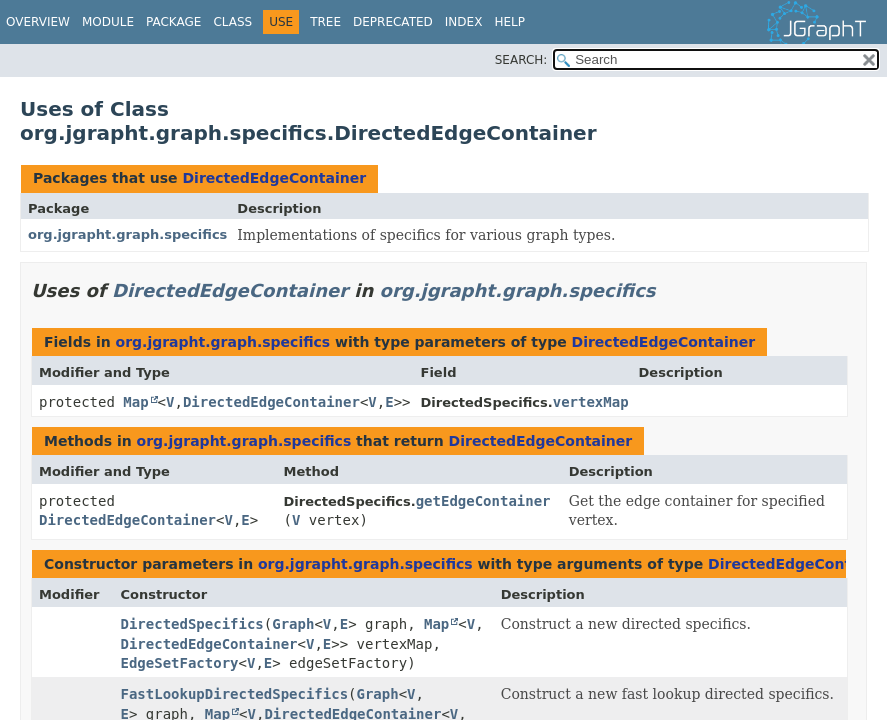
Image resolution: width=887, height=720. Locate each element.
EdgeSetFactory (180, 663)
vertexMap (591, 402)
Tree (325, 22)
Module (108, 22)
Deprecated (393, 22)
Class (232, 22)
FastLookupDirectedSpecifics (235, 694)
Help (509, 22)
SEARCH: (521, 60)
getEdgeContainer (483, 501)
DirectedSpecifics (192, 624)
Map (135, 402)
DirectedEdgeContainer (274, 178)
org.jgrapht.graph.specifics (127, 234)
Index (464, 22)
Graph (293, 624)
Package (173, 22)
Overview (38, 22)
